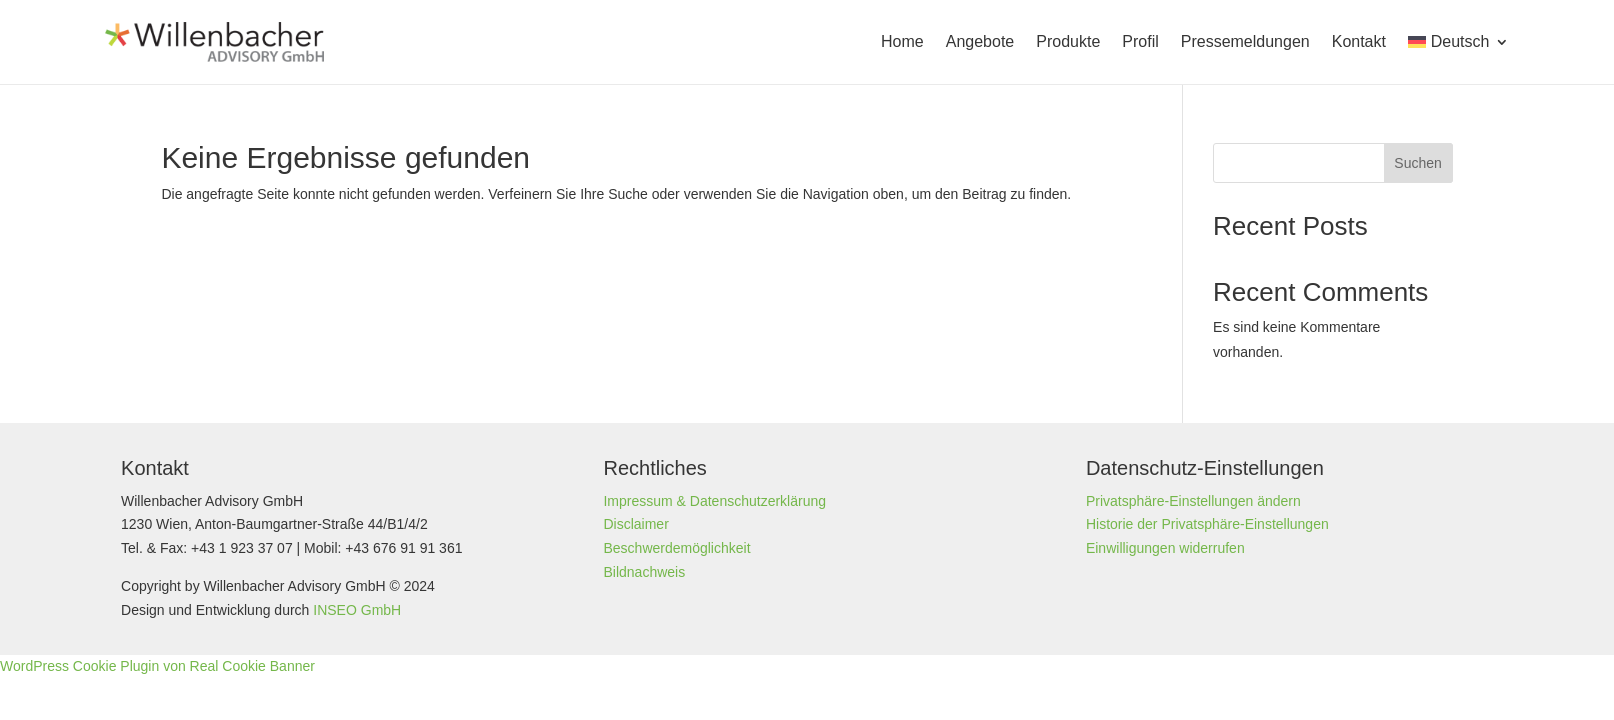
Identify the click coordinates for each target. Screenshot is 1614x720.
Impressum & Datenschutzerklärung (714, 501)
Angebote (980, 42)
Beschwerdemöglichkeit (676, 548)
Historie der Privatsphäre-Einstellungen (1207, 524)
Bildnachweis (644, 572)
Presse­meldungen (1245, 42)
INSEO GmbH (357, 610)
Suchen (1417, 163)
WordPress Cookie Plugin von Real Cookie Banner (157, 666)
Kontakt (1359, 42)
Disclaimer (635, 524)
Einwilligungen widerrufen (1165, 548)
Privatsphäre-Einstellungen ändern (1193, 501)
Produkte (1068, 42)
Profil (1140, 42)
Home (902, 42)
